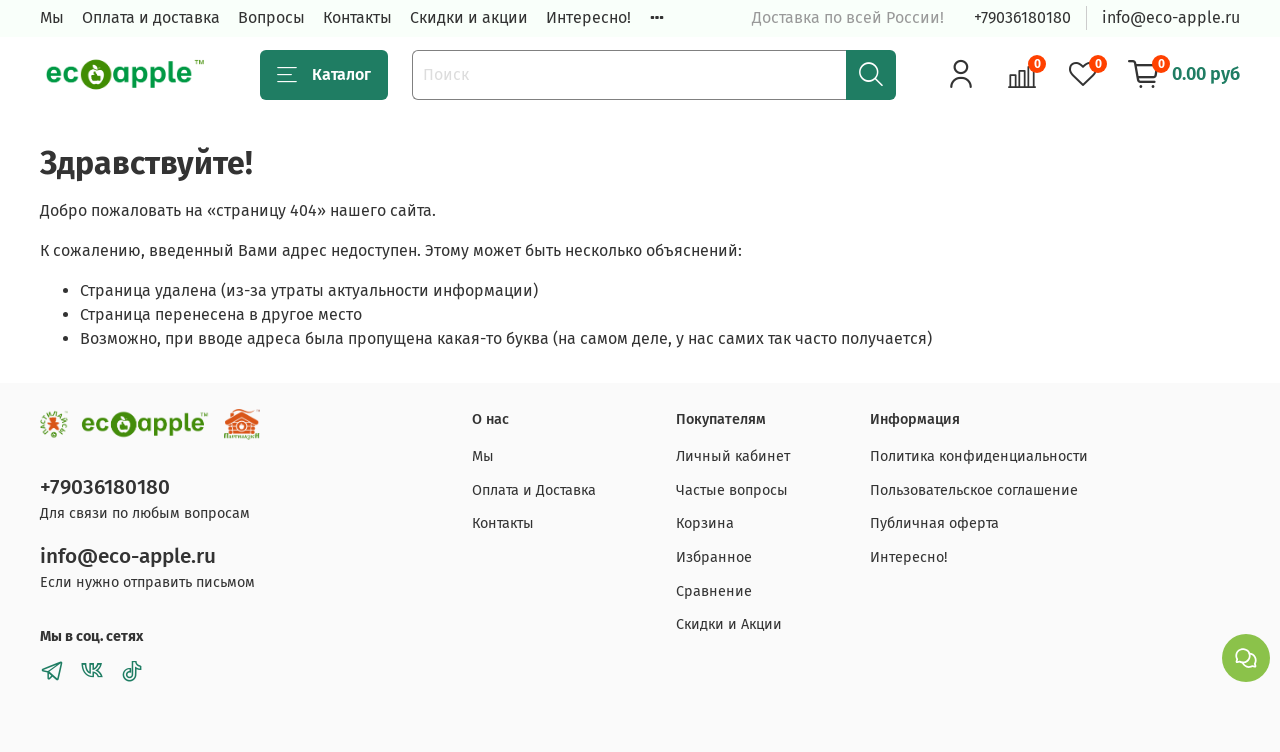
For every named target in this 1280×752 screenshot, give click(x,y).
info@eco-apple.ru (1171, 17)
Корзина (705, 523)
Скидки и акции (469, 17)
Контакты (357, 17)
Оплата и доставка (151, 17)
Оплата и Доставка (534, 490)
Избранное (714, 557)
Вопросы (271, 17)
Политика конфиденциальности (979, 456)
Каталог (324, 75)
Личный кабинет (733, 456)
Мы (52, 17)
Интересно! (588, 17)
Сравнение (714, 591)
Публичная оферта (934, 523)
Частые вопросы (732, 490)
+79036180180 (1022, 17)
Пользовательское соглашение (974, 490)
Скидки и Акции (729, 624)
